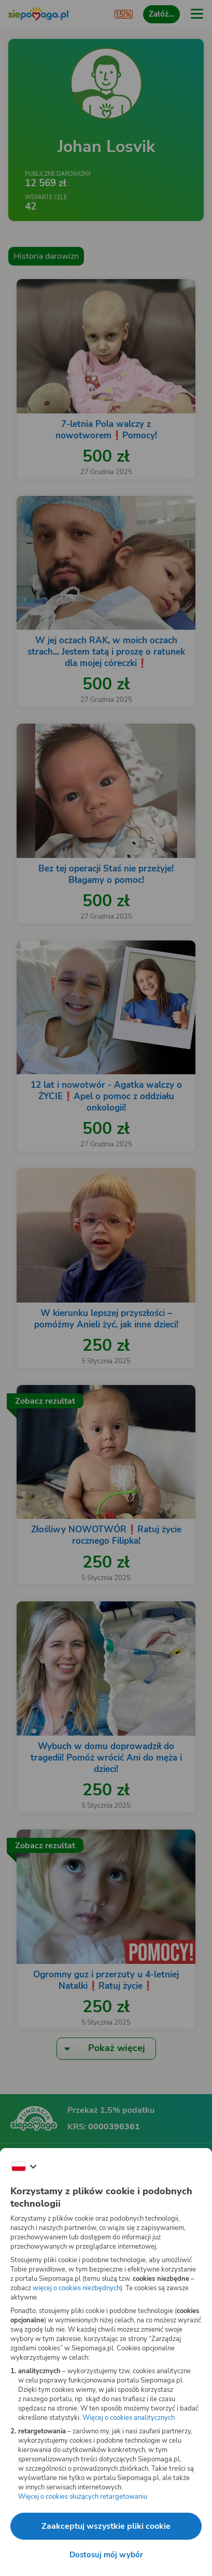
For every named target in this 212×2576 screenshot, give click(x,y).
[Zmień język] (23, 2166)
